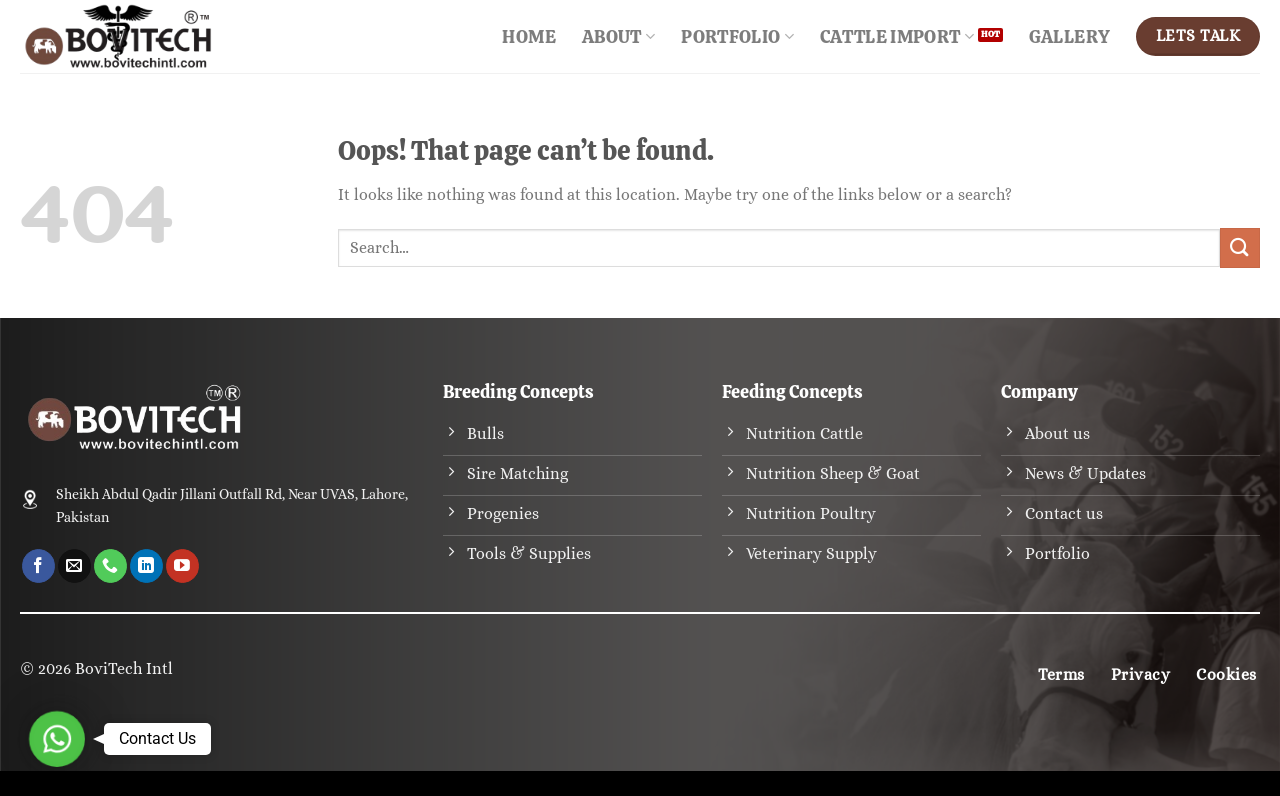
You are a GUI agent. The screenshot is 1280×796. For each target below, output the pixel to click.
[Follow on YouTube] (182, 566)
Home (528, 36)
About (618, 36)
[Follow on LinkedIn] (146, 566)
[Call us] (110, 566)
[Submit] (1240, 247)
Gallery (1069, 36)
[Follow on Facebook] (38, 566)
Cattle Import (897, 36)
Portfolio (737, 36)
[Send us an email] (74, 566)
